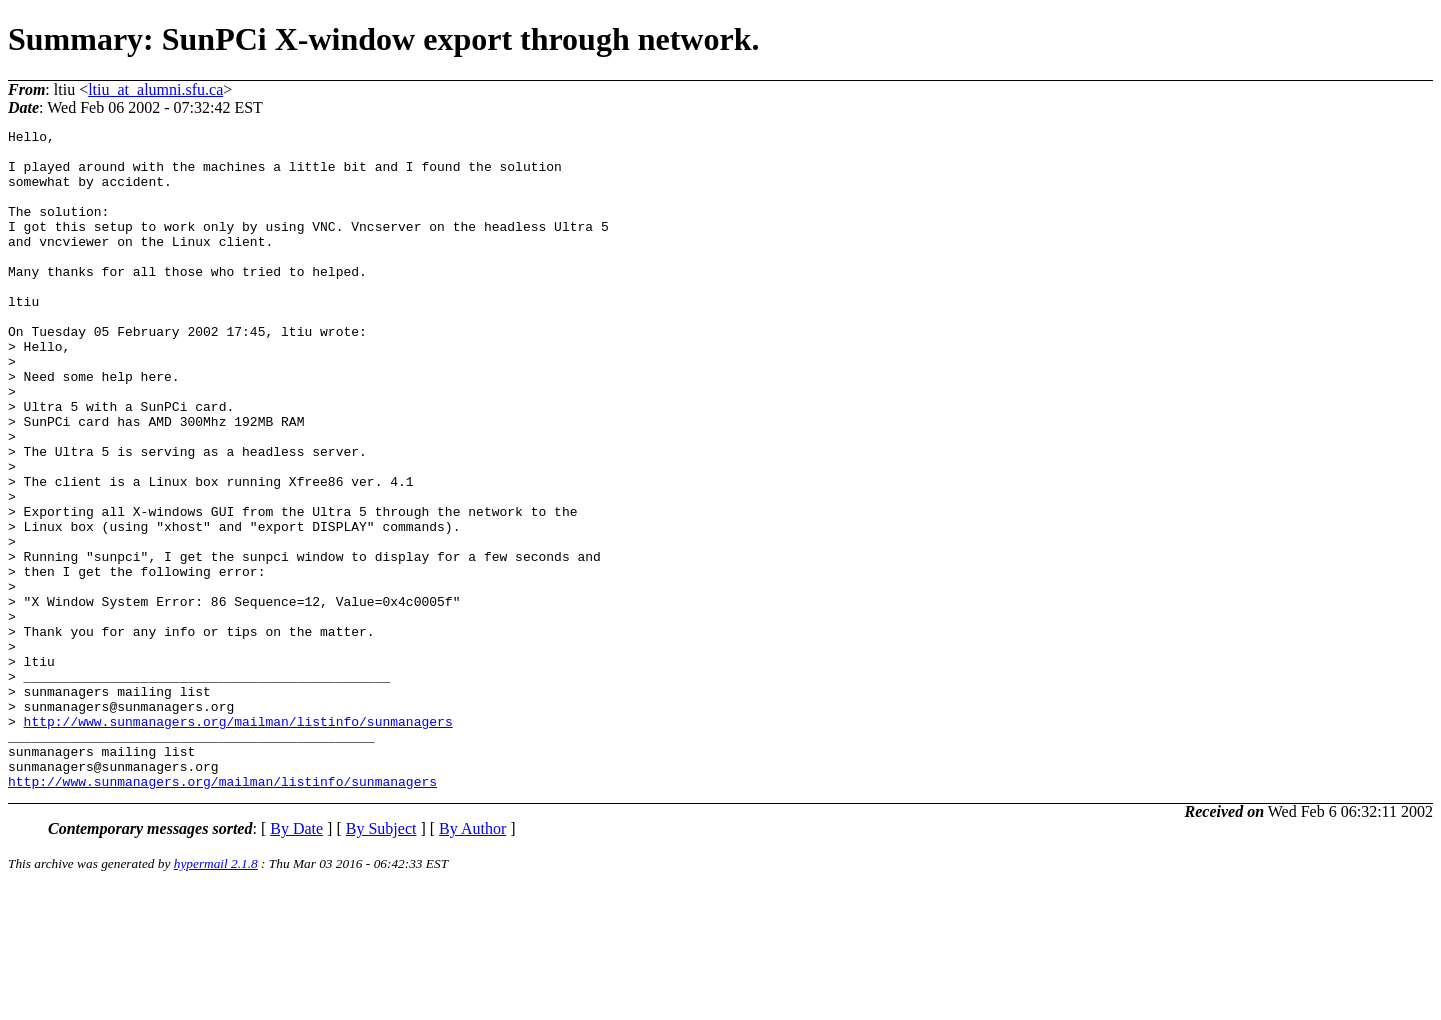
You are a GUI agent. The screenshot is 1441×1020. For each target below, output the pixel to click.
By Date (296, 960)
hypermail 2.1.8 (216, 995)
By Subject (381, 960)
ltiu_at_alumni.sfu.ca (155, 89)
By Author (472, 960)
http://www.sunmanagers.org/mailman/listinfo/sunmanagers (238, 841)
